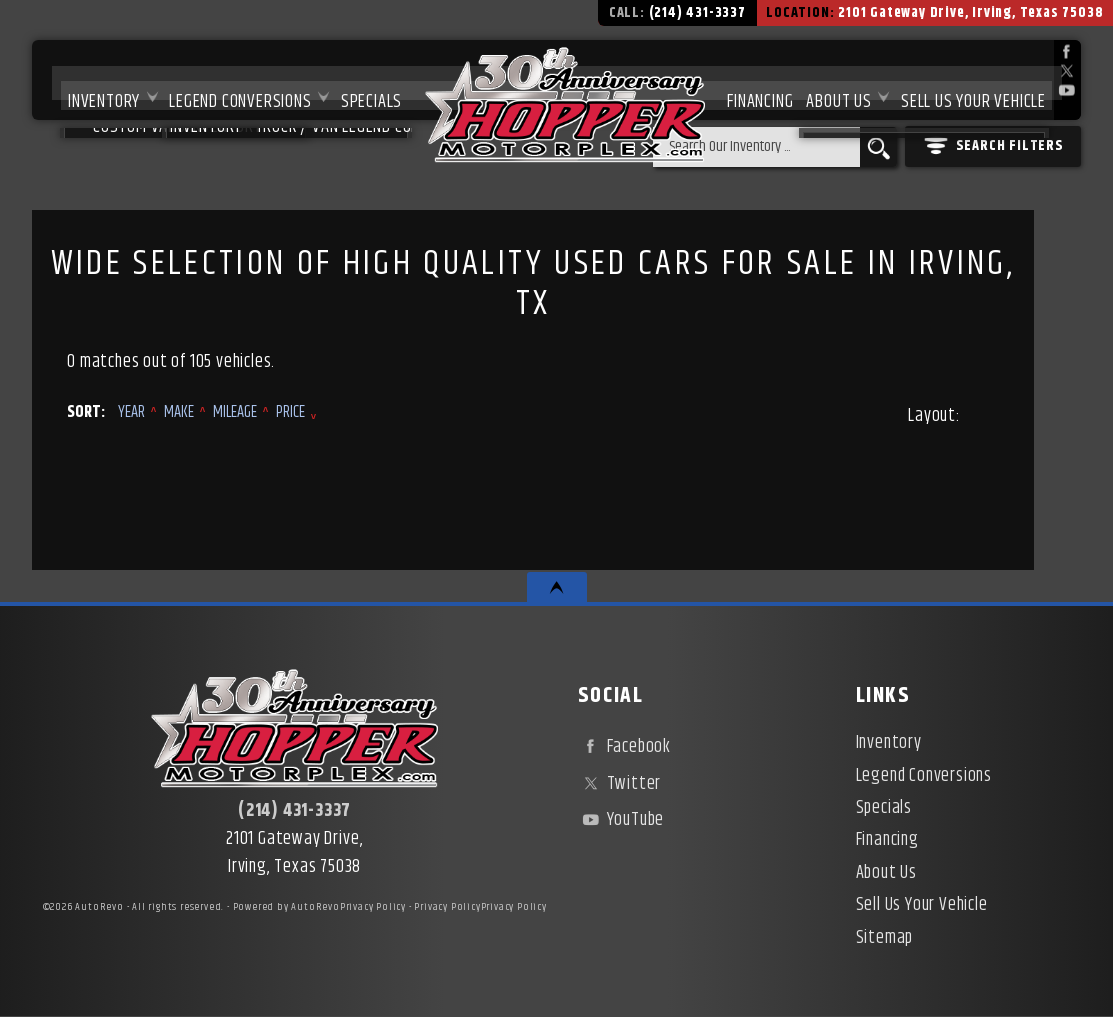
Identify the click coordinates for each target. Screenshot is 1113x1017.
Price (290, 412)
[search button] (878, 147)
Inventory (82, 81)
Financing (887, 840)
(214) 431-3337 (294, 811)
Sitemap (885, 938)
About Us (886, 873)
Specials (357, 81)
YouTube (621, 820)
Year (131, 412)
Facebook (624, 747)
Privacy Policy (373, 907)
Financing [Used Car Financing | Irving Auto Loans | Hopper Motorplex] (751, 81)
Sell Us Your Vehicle (972, 81)
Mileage (235, 412)
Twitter (619, 784)
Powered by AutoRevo (286, 907)
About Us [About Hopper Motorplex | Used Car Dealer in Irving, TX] (833, 81)
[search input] (756, 147)
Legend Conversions (222, 81)
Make (179, 412)
